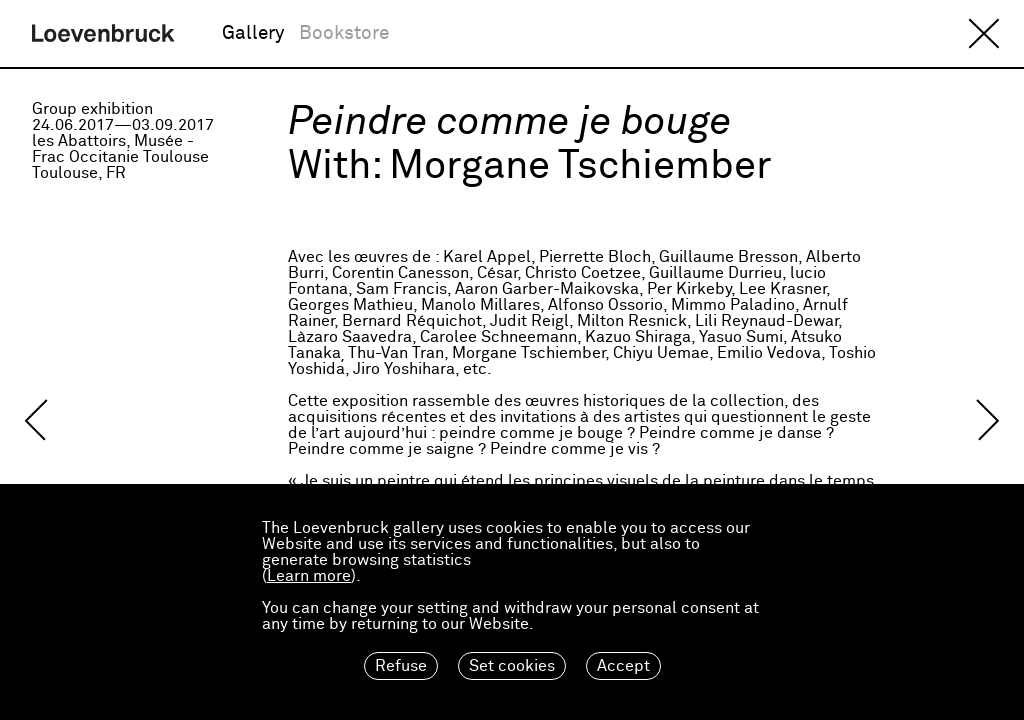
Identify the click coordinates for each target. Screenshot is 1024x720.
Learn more (309, 576)
